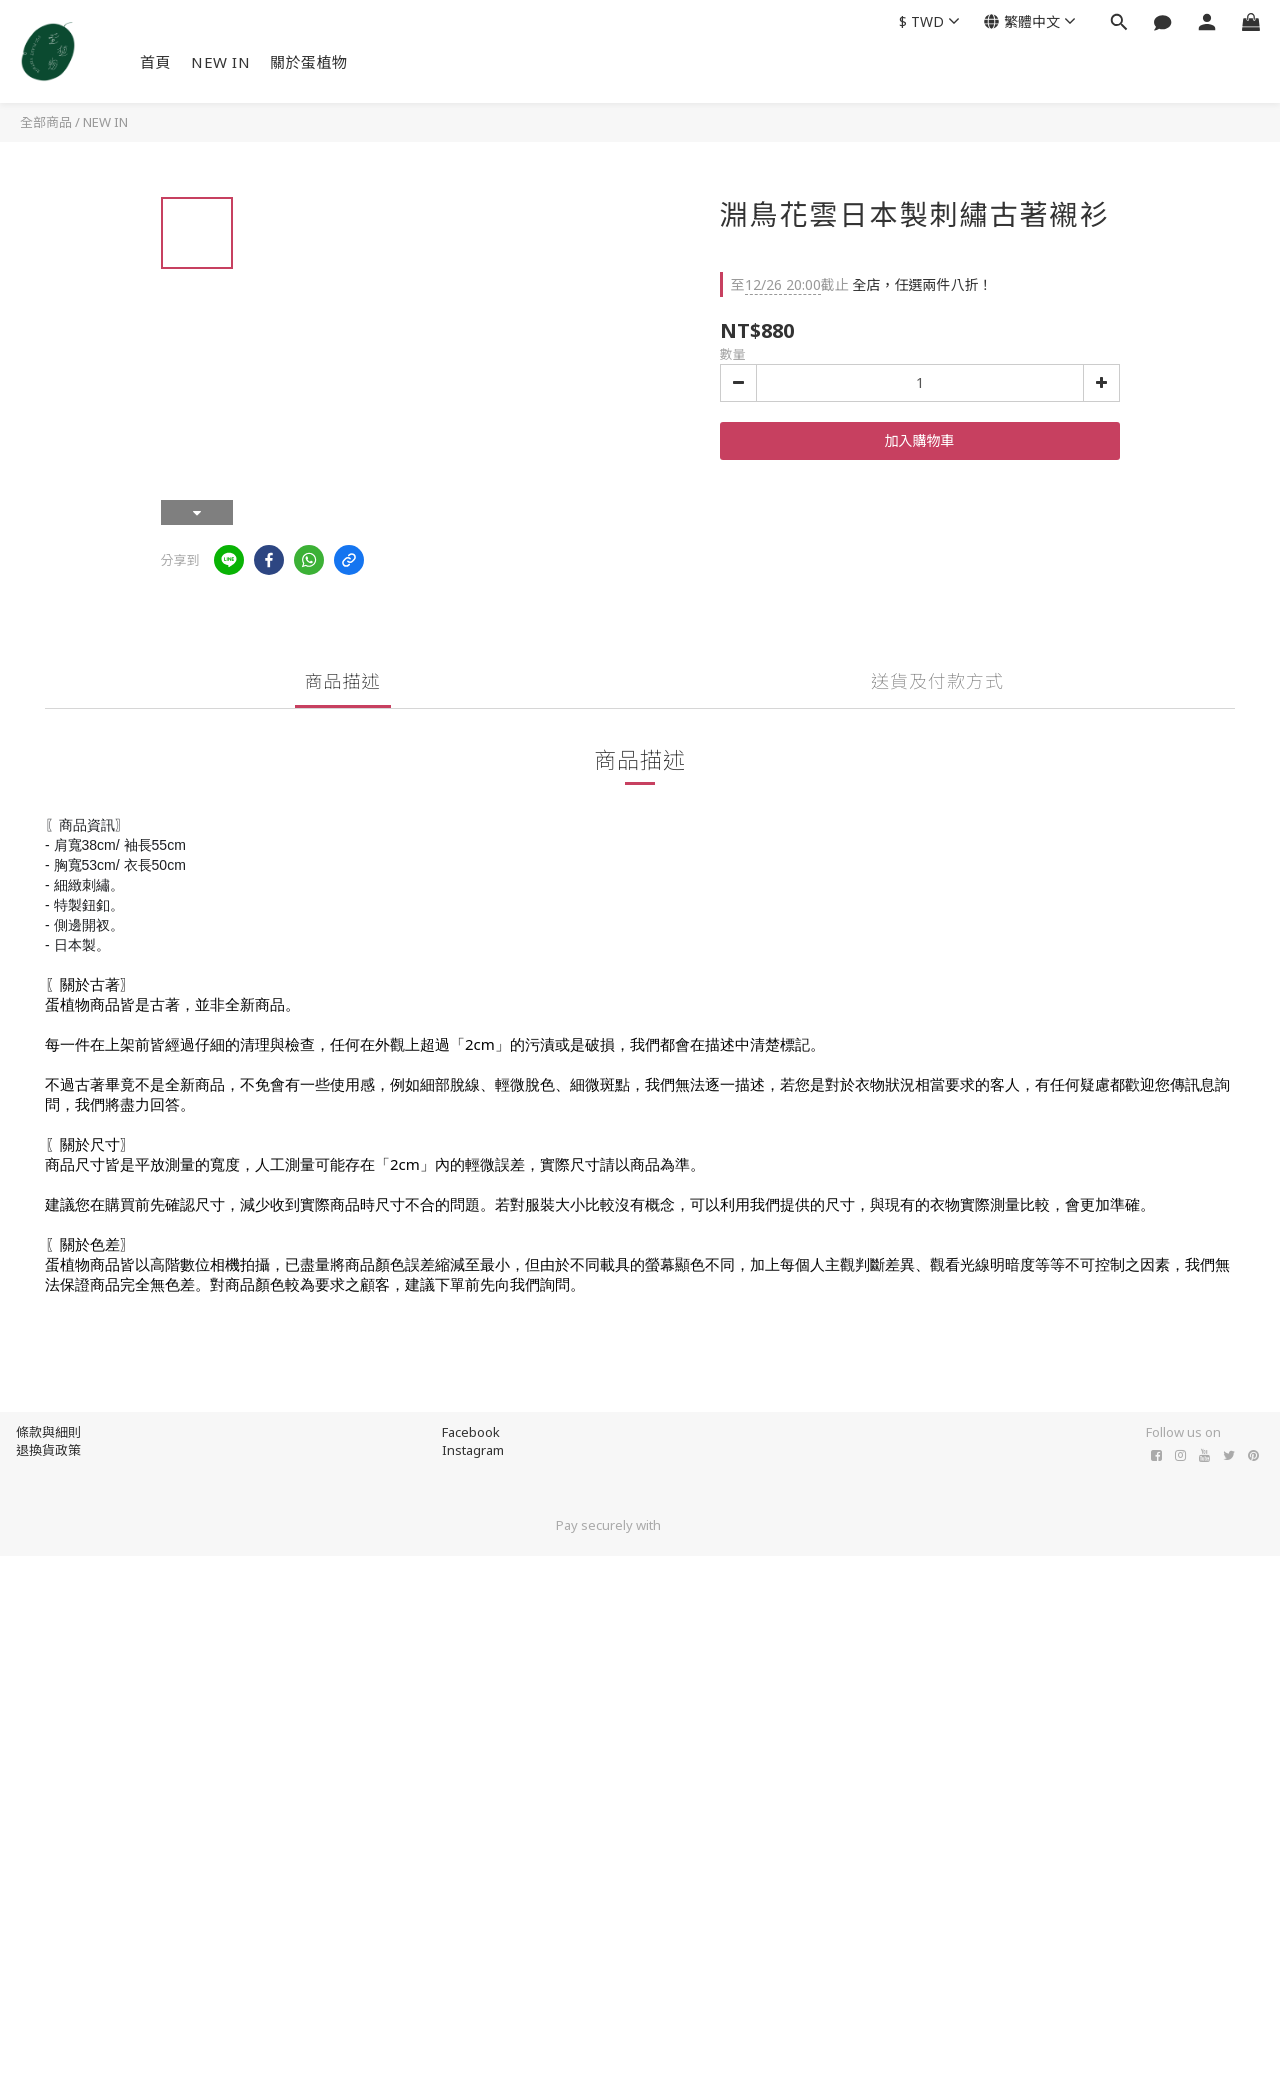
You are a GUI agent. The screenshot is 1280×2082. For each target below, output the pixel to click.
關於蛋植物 (309, 62)
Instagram (473, 1450)
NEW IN (220, 62)
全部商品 (46, 122)
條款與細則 (48, 1432)
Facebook (471, 1432)
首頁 (155, 62)
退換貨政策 (48, 1450)
